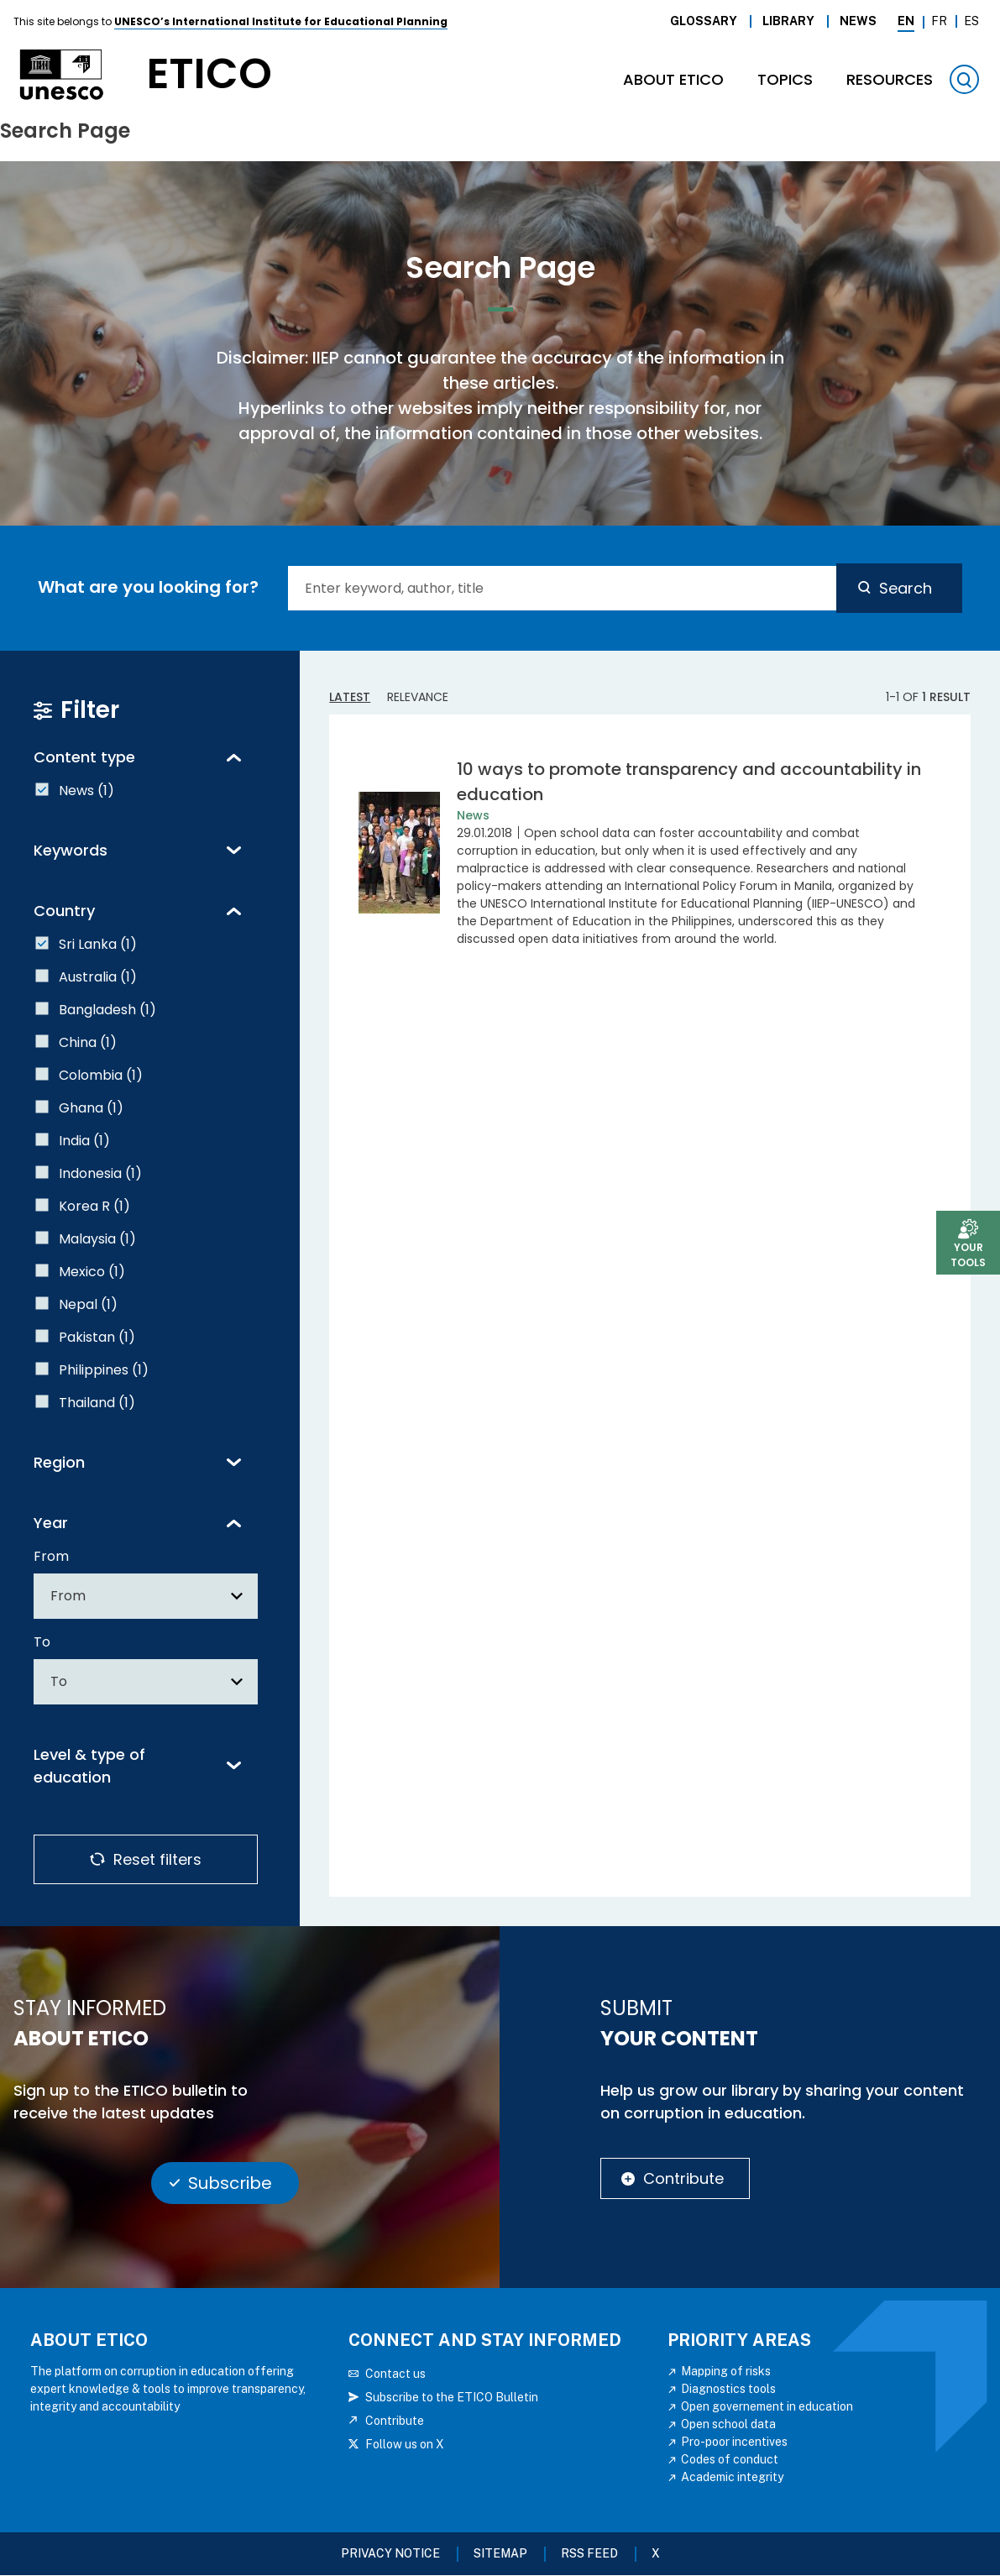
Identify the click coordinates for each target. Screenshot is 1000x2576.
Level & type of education (89, 1766)
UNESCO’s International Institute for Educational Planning (281, 21)
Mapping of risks (726, 2371)
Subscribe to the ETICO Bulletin (451, 2397)
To (42, 1642)
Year (51, 1522)
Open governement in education (767, 2406)
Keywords (70, 850)
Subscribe (230, 2183)
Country (64, 910)
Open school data (728, 2424)
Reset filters (157, 1859)
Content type (84, 756)
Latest (349, 697)
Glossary (703, 21)
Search (905, 588)
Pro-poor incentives (734, 2441)
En (906, 21)
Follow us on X (404, 2444)
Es (971, 21)
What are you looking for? (148, 587)
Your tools (968, 1255)
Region (59, 1462)
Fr (939, 21)
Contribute (683, 2178)
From (51, 1556)
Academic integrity (732, 2477)
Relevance (417, 697)
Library (788, 21)
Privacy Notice (390, 2553)
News (858, 21)
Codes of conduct (729, 2459)
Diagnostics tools (728, 2388)
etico (209, 74)
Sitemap (500, 2553)
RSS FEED (589, 2553)
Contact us (395, 2373)
